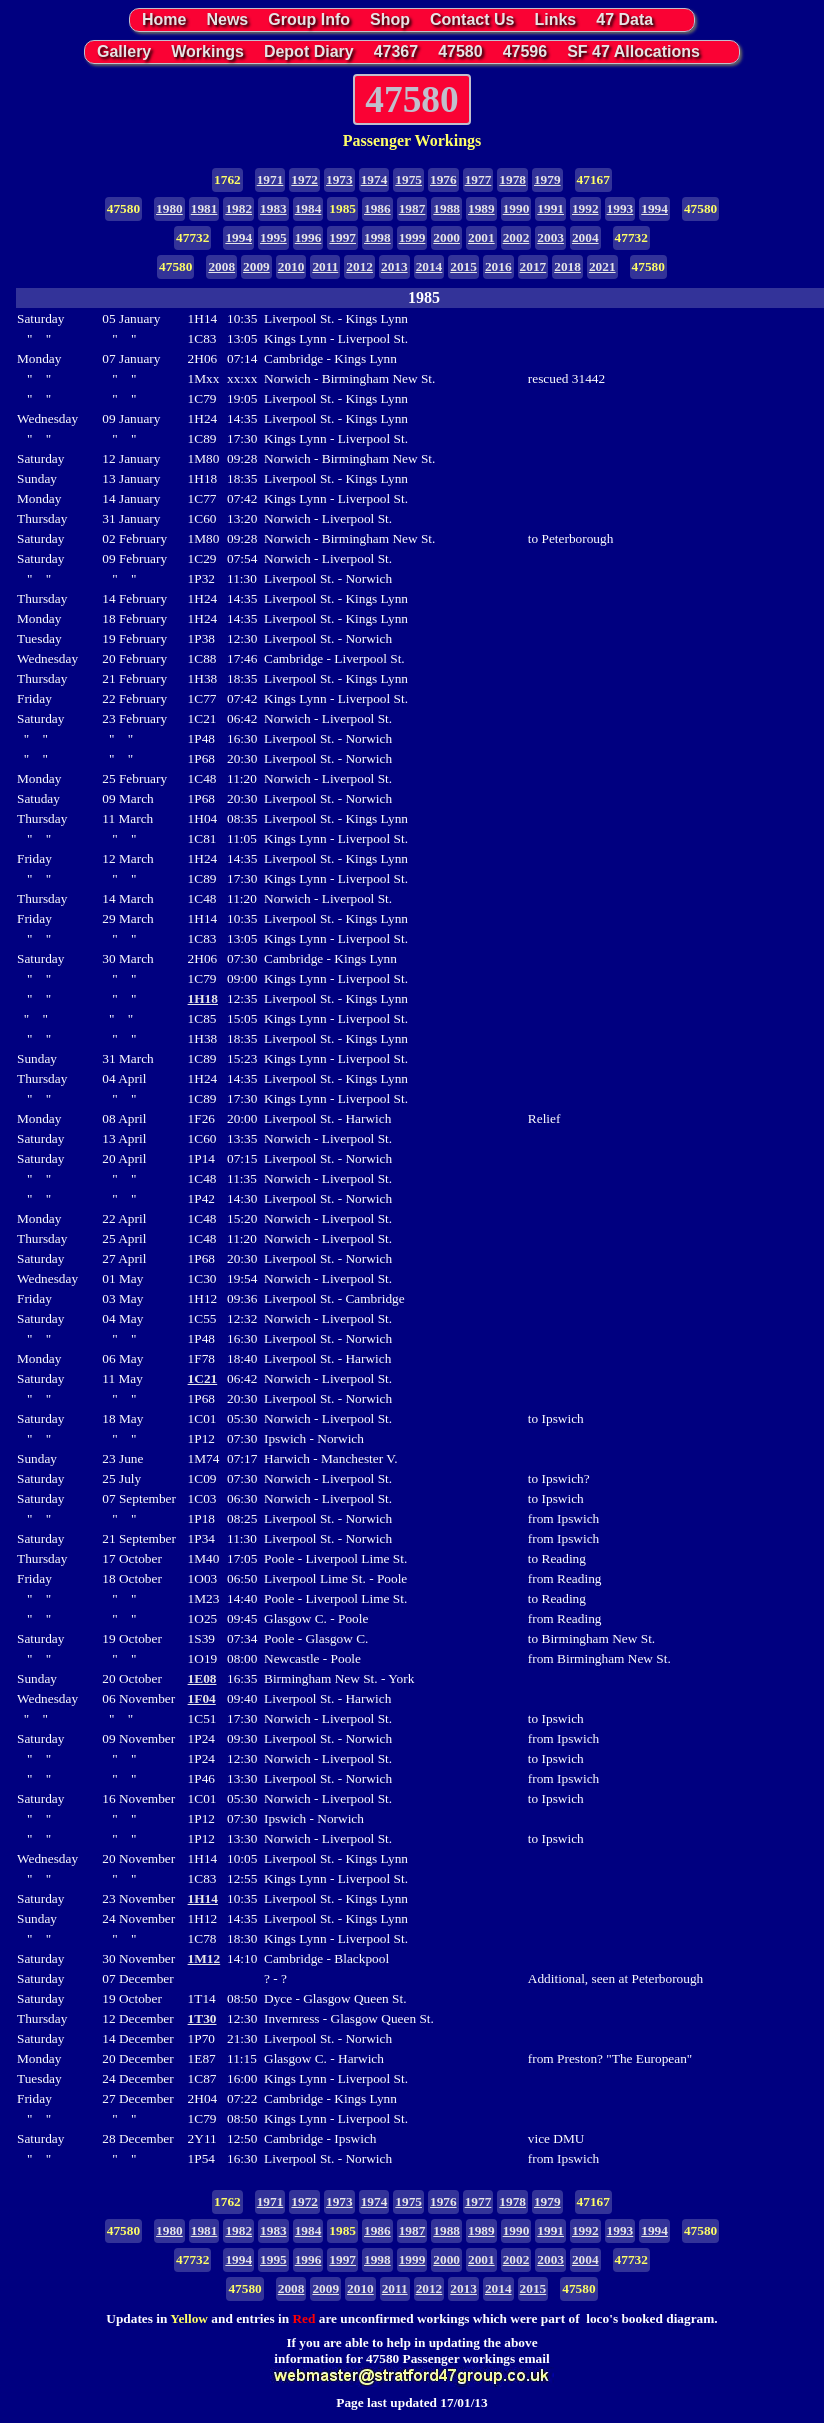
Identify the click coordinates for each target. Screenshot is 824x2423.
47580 (460, 51)
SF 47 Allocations (633, 51)
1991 (550, 208)
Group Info (309, 19)
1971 (270, 179)
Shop (390, 19)
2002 (516, 237)
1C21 (203, 1378)
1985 (342, 208)
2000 (446, 237)
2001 (481, 237)
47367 (396, 51)
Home (164, 19)
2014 (429, 266)
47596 (525, 51)
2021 (602, 266)
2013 (394, 266)
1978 (512, 179)
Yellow (189, 2318)
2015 (463, 266)
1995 (273, 237)
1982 (238, 208)
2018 (567, 266)
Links (555, 19)
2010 (291, 266)
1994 (654, 208)
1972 (304, 179)
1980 (169, 208)
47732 (192, 237)
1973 (339, 179)
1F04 (202, 1698)
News (227, 19)
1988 (446, 208)
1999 (412, 237)
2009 (256, 266)
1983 (273, 208)
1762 (227, 179)
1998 (377, 237)
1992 (585, 208)
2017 (533, 266)
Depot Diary (309, 51)
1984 (308, 208)
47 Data (624, 19)
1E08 (202, 1678)
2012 (359, 266)
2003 (550, 237)
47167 (593, 179)
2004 (585, 237)
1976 (443, 179)
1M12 (204, 1958)
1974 (374, 179)
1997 (342, 237)
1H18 (203, 998)
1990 (516, 208)
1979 (547, 179)
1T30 (202, 2018)
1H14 (203, 1898)
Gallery (124, 51)
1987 (412, 208)
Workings (207, 51)
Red (303, 2318)
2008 (221, 266)
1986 (377, 208)
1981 (204, 208)
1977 (478, 179)
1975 (408, 179)
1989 (481, 208)
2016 (498, 266)
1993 (620, 208)
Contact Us (472, 19)
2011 (325, 266)
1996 (308, 237)
